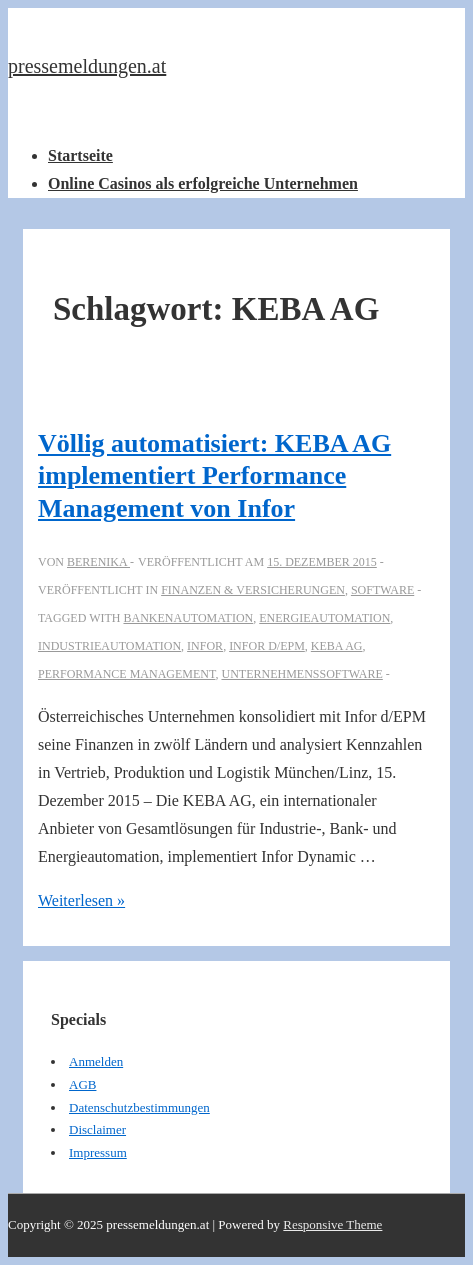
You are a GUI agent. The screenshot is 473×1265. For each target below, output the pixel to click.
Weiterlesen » (81, 900)
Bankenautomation (188, 618)
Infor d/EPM (267, 646)
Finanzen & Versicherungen (253, 590)
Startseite (80, 155)
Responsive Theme (332, 1224)
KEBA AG (337, 646)
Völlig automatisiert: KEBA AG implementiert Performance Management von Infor (214, 476)
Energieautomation (324, 618)
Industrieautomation (109, 646)
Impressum (98, 1152)
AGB (82, 1084)
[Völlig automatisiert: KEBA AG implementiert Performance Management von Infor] (322, 562)
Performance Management (126, 674)
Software (382, 590)
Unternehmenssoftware (301, 674)
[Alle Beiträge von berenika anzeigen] (98, 562)
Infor (205, 646)
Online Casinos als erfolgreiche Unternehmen (203, 183)
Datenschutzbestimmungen (139, 1107)
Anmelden (96, 1061)
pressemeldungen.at (87, 66)
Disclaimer (97, 1129)
